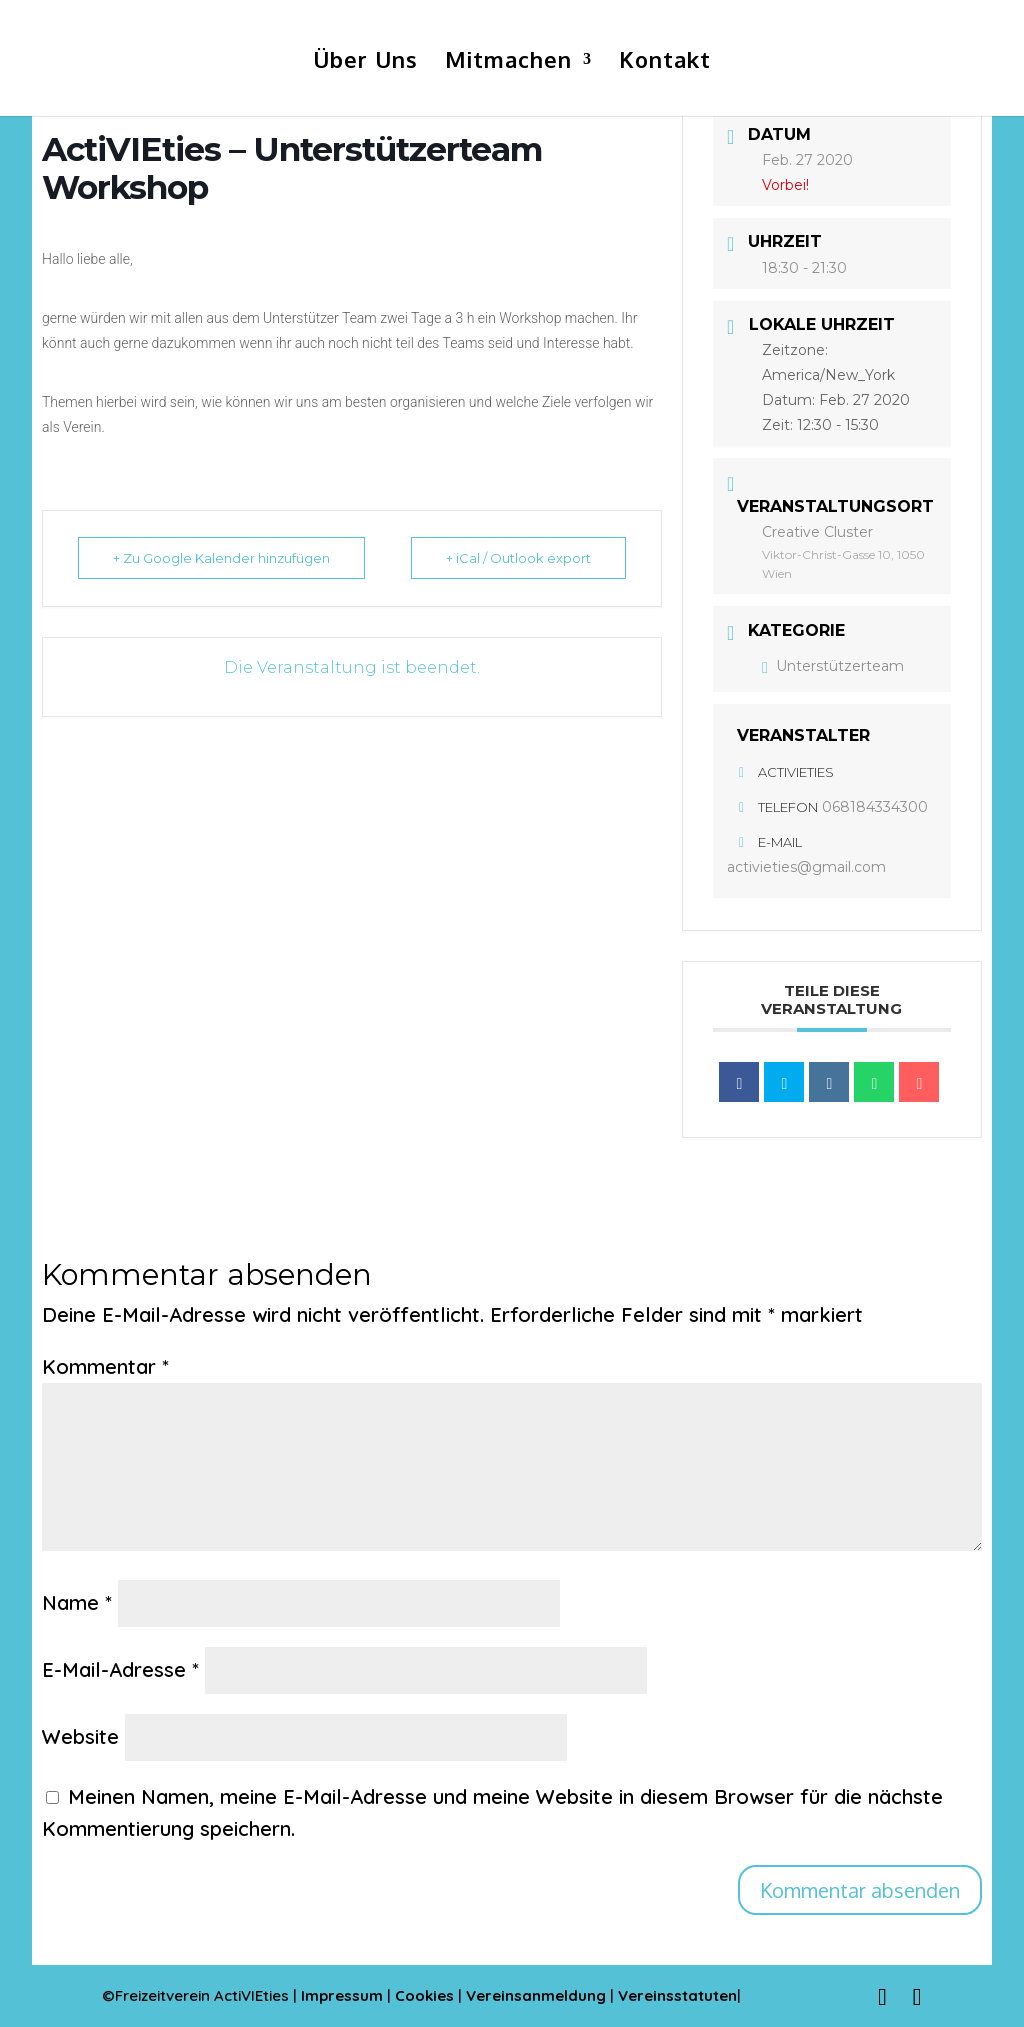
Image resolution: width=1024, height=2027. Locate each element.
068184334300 (875, 807)
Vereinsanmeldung (538, 1995)
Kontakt (665, 62)
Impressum (342, 1995)
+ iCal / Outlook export (518, 558)
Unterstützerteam (833, 666)
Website (80, 1736)
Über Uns (365, 62)
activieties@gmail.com (806, 867)
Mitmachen (508, 62)
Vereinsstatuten (677, 1995)
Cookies (426, 1995)
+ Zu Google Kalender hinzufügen (221, 558)
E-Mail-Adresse (120, 1669)
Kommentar (105, 1366)
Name (77, 1602)
